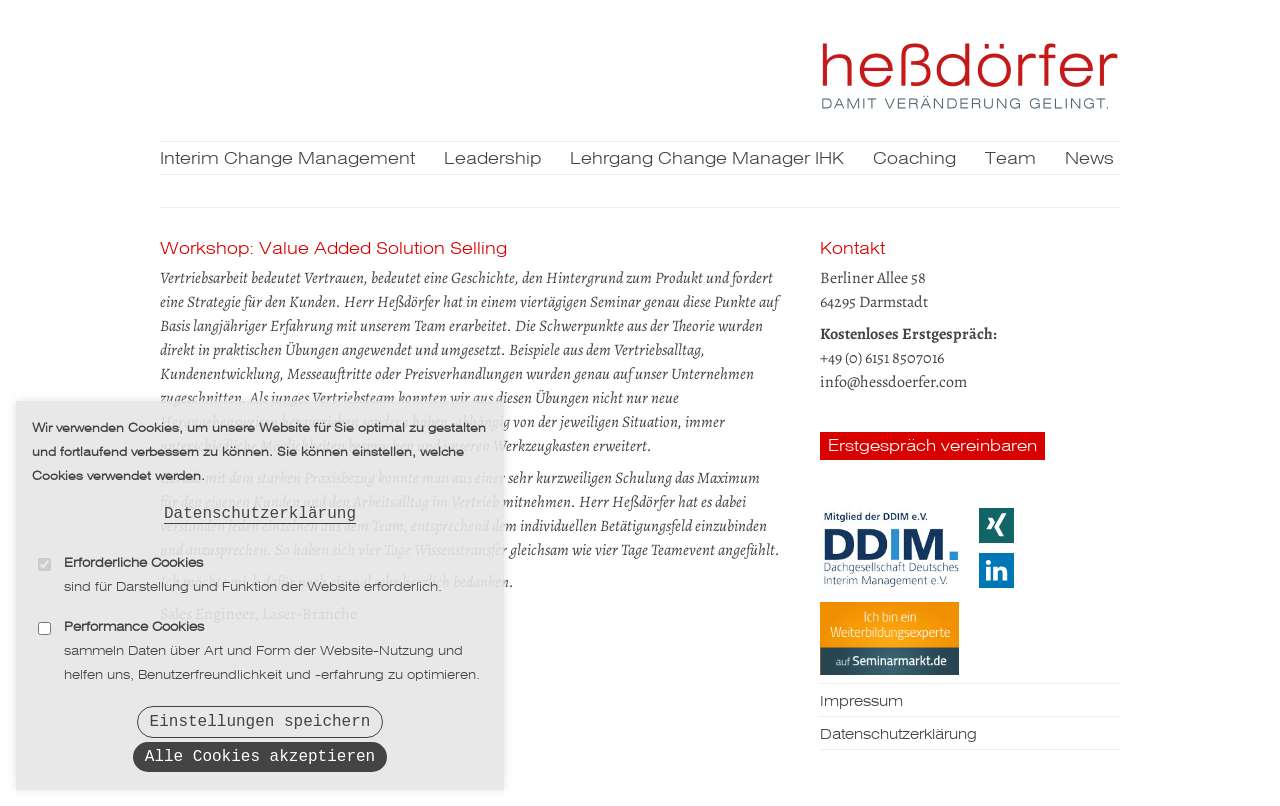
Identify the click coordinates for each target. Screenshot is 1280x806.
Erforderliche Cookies (133, 555)
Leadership (492, 159)
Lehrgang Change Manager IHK (707, 159)
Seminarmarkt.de (889, 638)
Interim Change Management (287, 159)
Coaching (914, 159)
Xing (996, 525)
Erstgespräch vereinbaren (932, 446)
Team (1010, 159)
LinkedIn (996, 570)
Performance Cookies (134, 619)
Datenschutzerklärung (260, 504)
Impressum (861, 702)
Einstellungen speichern (260, 716)
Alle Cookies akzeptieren (260, 755)
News (1089, 159)
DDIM (889, 548)
